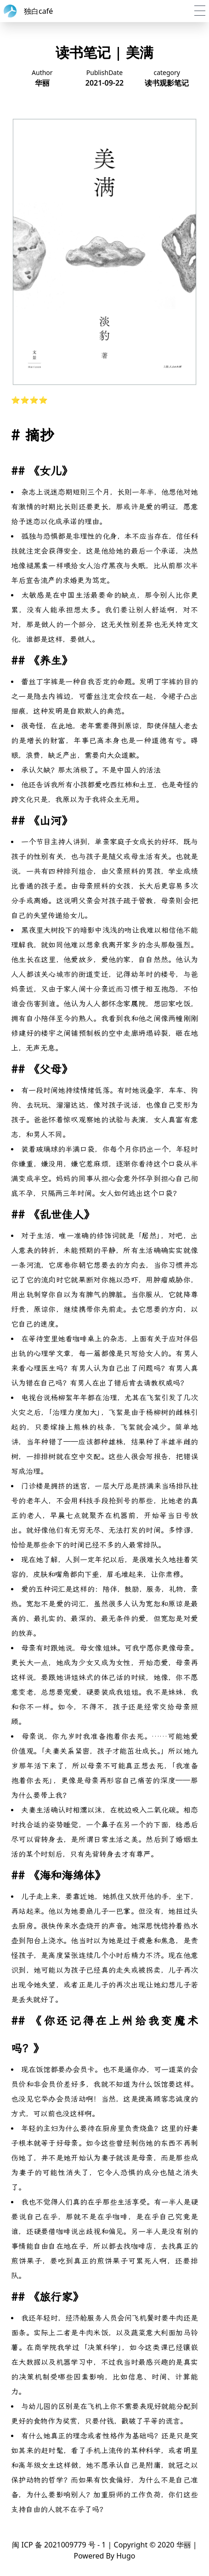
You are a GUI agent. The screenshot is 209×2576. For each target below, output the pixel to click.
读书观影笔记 (167, 83)
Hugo (125, 2556)
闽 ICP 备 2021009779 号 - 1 (59, 2545)
